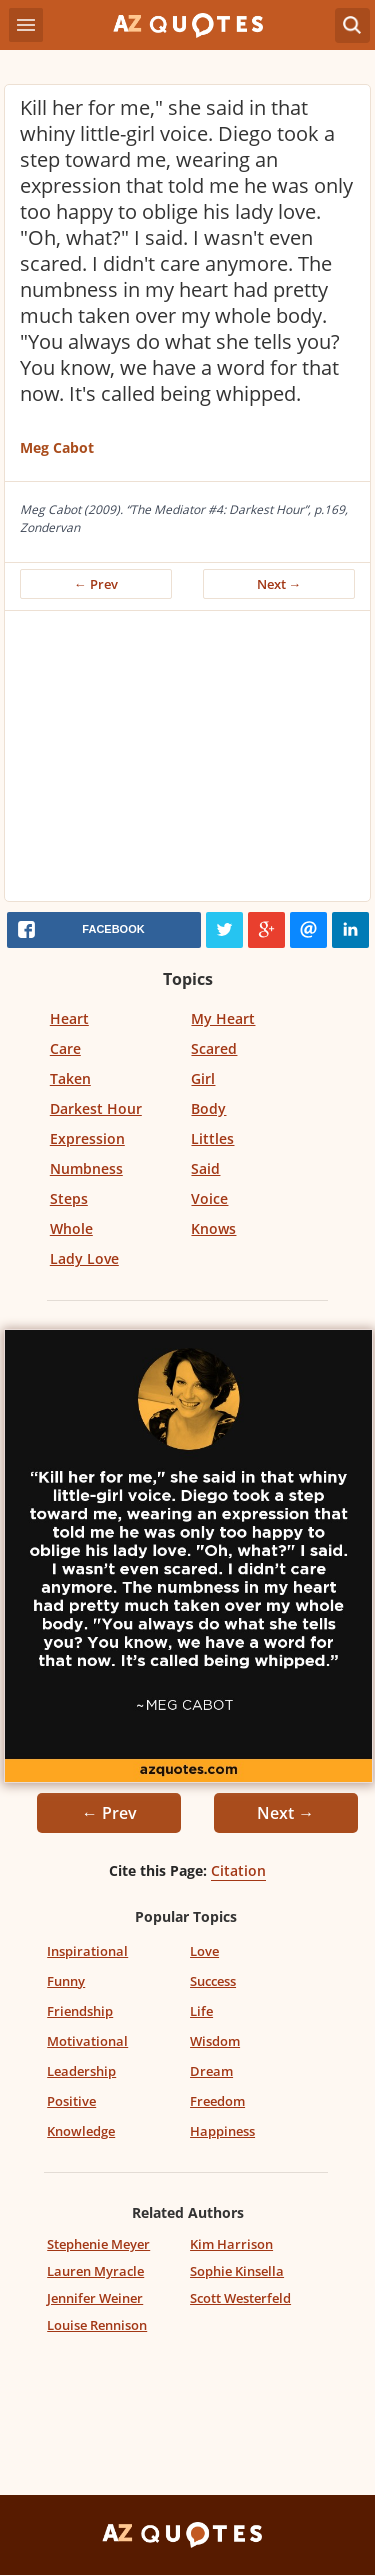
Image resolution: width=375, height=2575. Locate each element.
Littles (212, 1138)
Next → (279, 584)
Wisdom (215, 2041)
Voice (209, 1198)
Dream (211, 2071)
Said (205, 1168)
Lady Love (84, 1258)
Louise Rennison (97, 2325)
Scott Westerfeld (240, 2298)
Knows (213, 1228)
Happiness (222, 2131)
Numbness (86, 1168)
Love (204, 1951)
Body (208, 1108)
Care (65, 1048)
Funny (66, 1981)
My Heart (223, 1018)
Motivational (87, 2041)
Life (201, 2011)
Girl (203, 1078)
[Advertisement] (187, 761)
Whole (71, 1228)
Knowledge (81, 2131)
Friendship (80, 2011)
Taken (70, 1078)
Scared (214, 1048)
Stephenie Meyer (98, 2244)
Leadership (81, 2071)
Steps (69, 1198)
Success (213, 1981)
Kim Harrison (231, 2244)
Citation (238, 1870)
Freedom (217, 2101)
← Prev (96, 584)
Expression (87, 1138)
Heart (69, 1018)
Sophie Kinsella (237, 2271)
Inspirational (87, 1951)
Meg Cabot (57, 447)
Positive (71, 2101)
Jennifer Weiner (95, 2298)
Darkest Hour (96, 1108)
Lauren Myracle (95, 2271)
